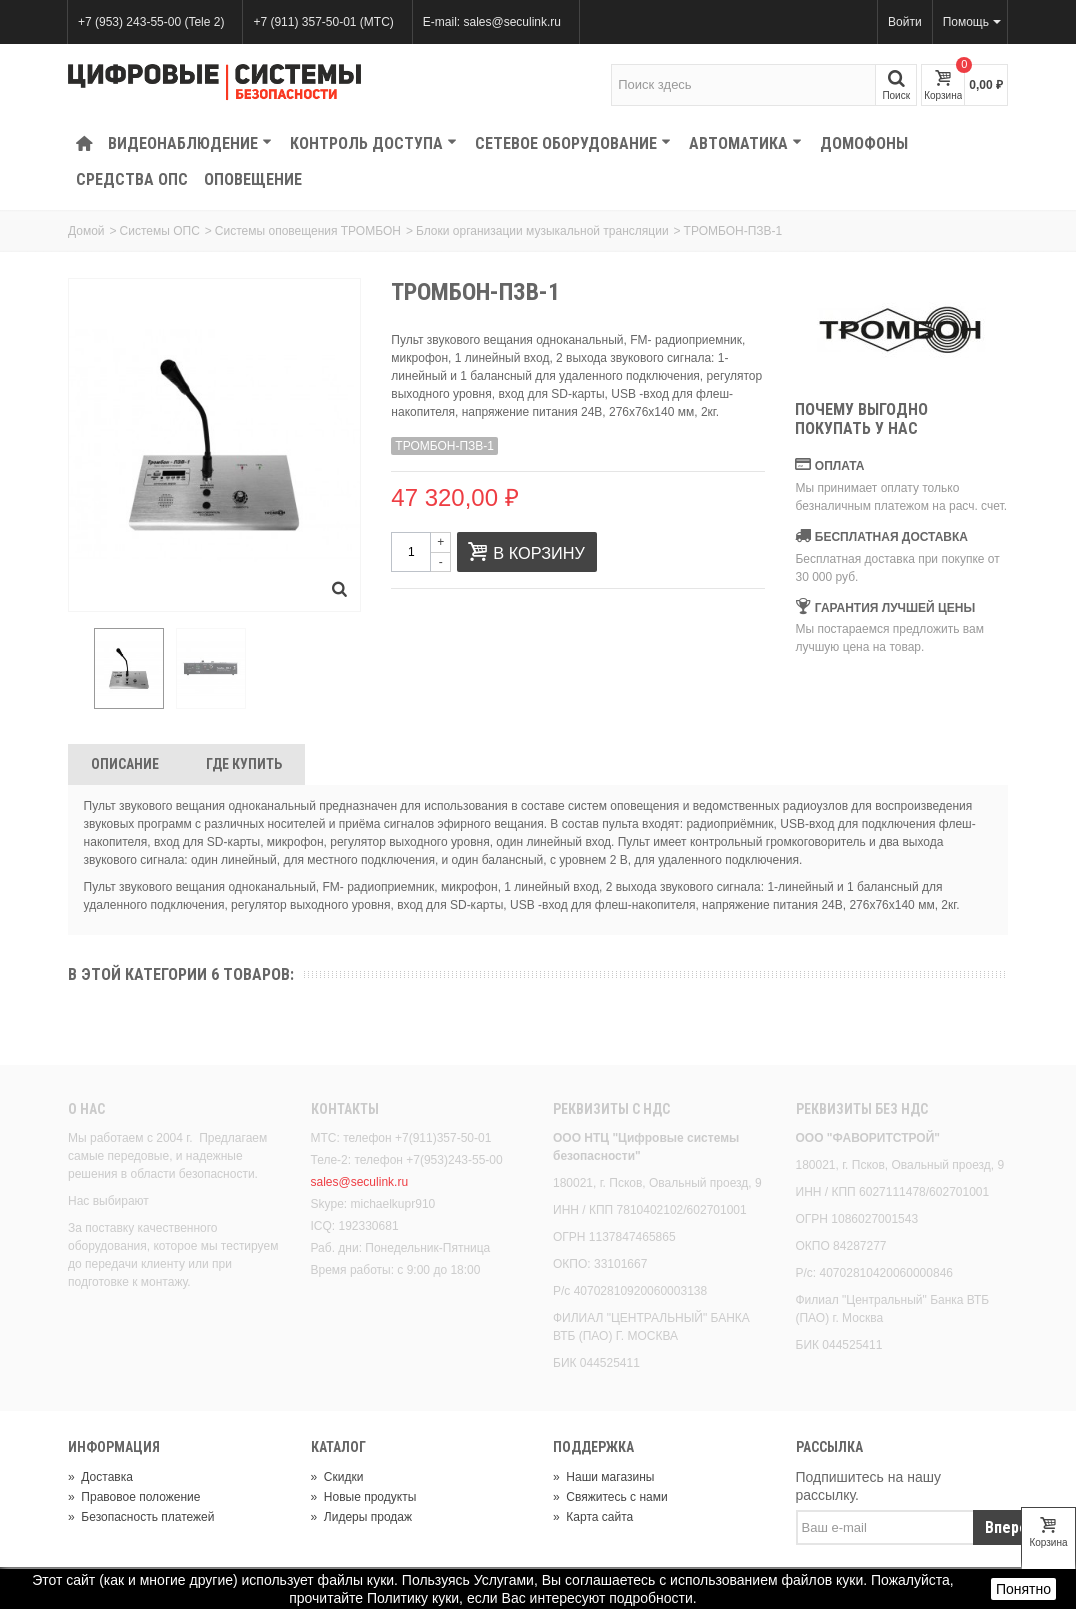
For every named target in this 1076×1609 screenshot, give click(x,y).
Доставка (100, 1477)
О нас (86, 1109)
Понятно (1023, 1589)
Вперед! (1013, 1527)
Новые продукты (364, 1497)
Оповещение (253, 179)
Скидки (337, 1477)
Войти (905, 22)
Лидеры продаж (362, 1517)
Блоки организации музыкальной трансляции (542, 231)
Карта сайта (593, 1517)
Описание (125, 764)
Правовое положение (134, 1497)
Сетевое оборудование (573, 143)
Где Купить (244, 764)
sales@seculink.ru (360, 1182)
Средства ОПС (132, 179)
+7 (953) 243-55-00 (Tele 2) (151, 22)
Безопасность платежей (141, 1517)
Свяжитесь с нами (610, 1497)
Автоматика (745, 143)
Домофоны (864, 143)
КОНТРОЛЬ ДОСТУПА (373, 143)
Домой (86, 231)
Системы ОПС (160, 231)
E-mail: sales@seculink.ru (492, 22)
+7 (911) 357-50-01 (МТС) (323, 22)
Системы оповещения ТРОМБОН (308, 231)
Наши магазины (603, 1477)
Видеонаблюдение (190, 143)
